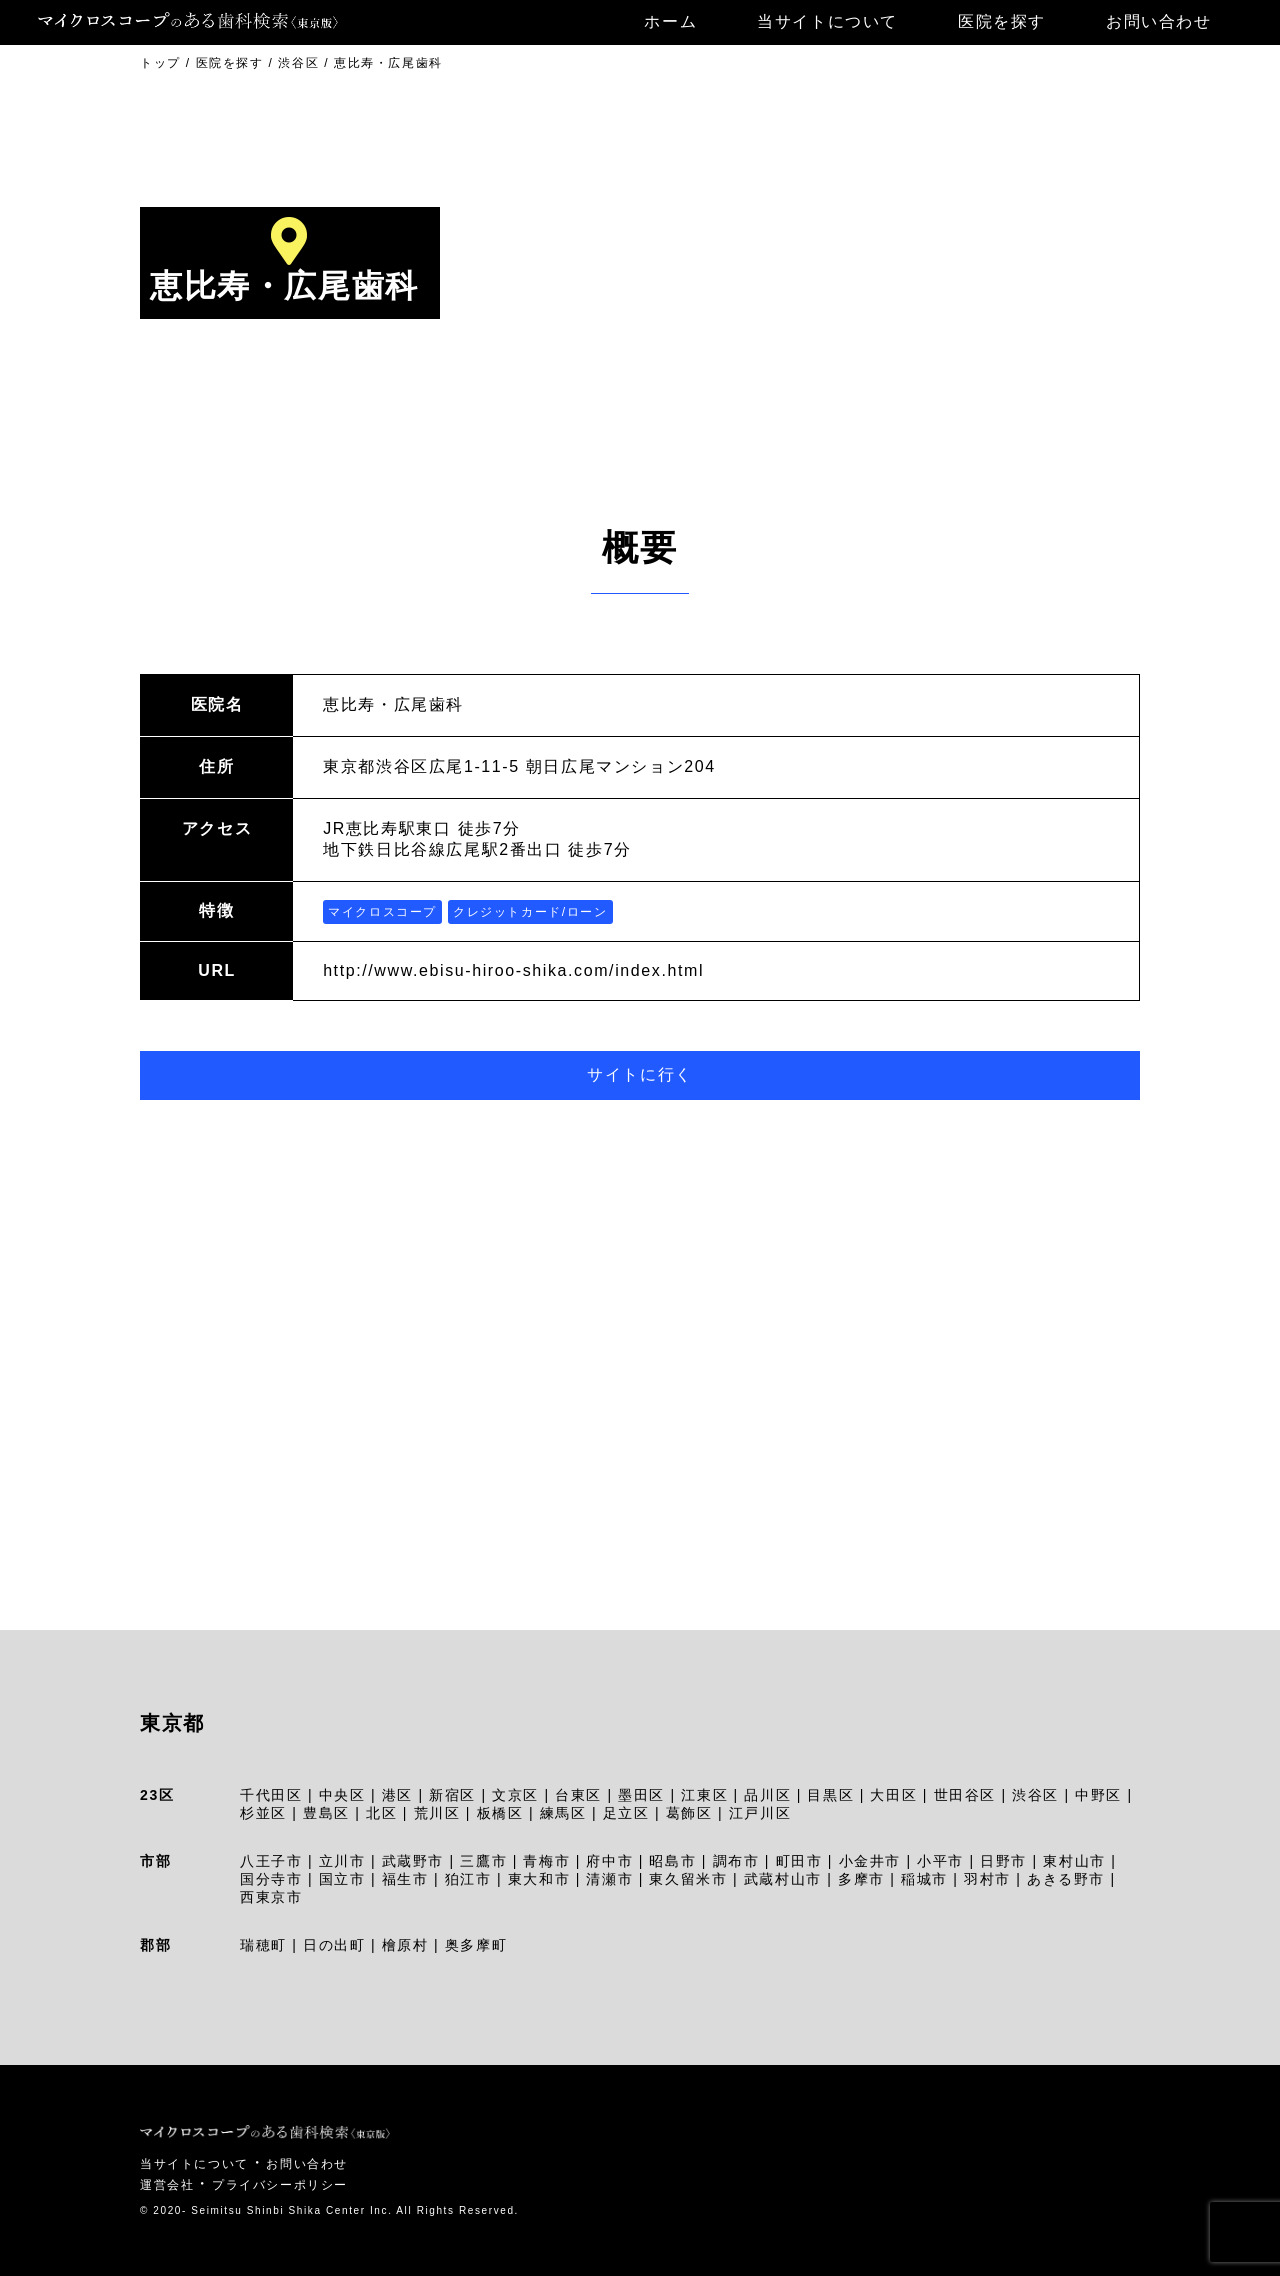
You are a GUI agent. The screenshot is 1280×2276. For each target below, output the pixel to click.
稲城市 (924, 1879)
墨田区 (641, 1795)
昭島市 (672, 1861)
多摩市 (861, 1879)
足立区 (626, 1813)
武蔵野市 (413, 1861)
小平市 (940, 1861)
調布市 (736, 1861)
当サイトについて (827, 21)
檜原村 (405, 1945)
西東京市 (271, 1897)
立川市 (342, 1861)
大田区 (893, 1795)
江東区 (704, 1795)
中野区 (1098, 1795)
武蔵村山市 (783, 1879)
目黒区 (830, 1795)
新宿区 (452, 1795)
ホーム (670, 21)
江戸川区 (760, 1813)
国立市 (342, 1879)
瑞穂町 (263, 1945)
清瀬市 (609, 1879)
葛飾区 (689, 1813)
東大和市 (539, 1879)
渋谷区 (1035, 1795)
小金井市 (870, 1861)
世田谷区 (965, 1795)
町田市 (799, 1861)
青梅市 (546, 1861)
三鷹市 (483, 1861)
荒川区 (437, 1813)
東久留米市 (688, 1879)
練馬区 (563, 1813)
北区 (381, 1813)
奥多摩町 (476, 1945)
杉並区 (263, 1813)
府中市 (609, 1861)
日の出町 (334, 1945)
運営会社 (167, 2185)
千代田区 (271, 1795)
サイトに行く (640, 1074)
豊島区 (326, 1813)
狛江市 (468, 1879)
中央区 (342, 1795)
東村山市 (1074, 1861)
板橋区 (500, 1813)
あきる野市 (1066, 1879)
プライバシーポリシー (280, 2185)
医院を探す (1002, 21)
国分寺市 (271, 1879)
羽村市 (987, 1879)
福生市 (405, 1879)
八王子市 (271, 1861)
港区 (397, 1795)
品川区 (767, 1795)
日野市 (1003, 1861)
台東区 (578, 1795)
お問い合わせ (1159, 21)
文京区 (515, 1795)
